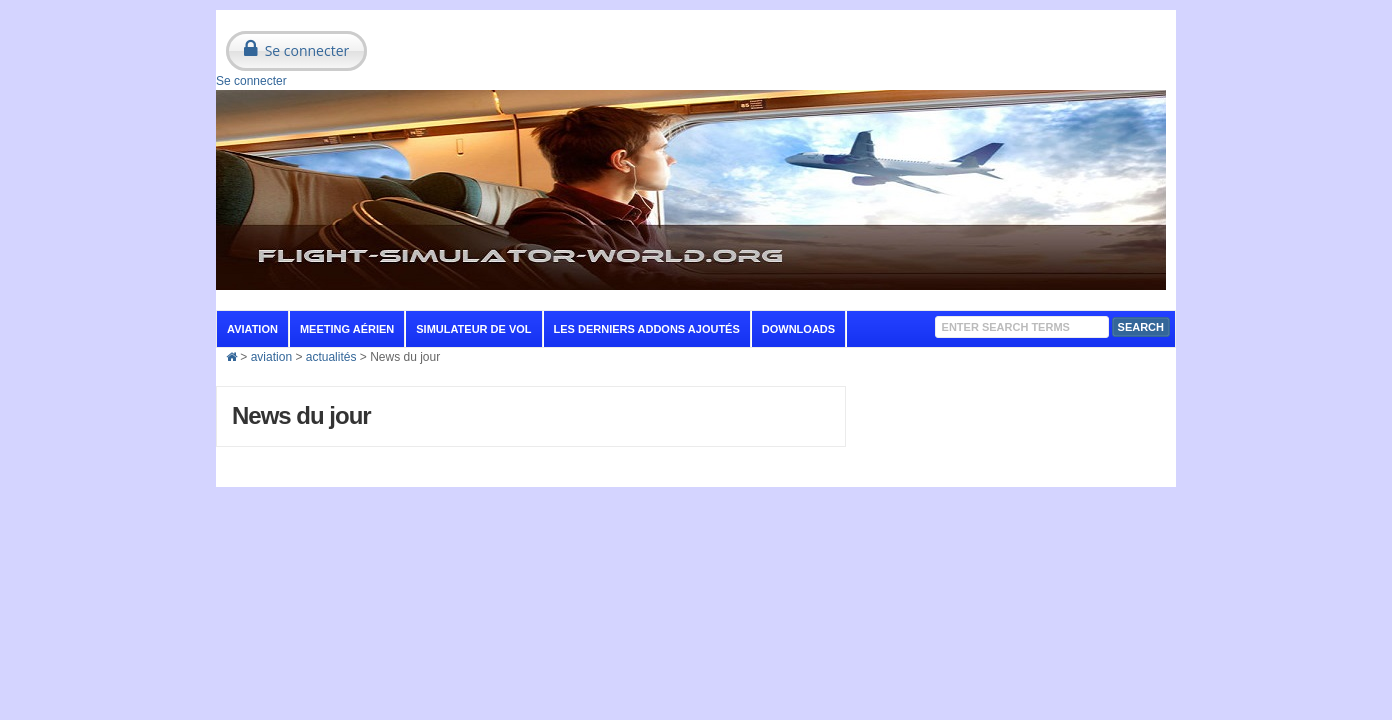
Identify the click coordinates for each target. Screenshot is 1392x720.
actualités (331, 357)
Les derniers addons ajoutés (647, 329)
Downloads (798, 329)
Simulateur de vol (473, 329)
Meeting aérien (347, 329)
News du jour (301, 415)
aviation (252, 329)
